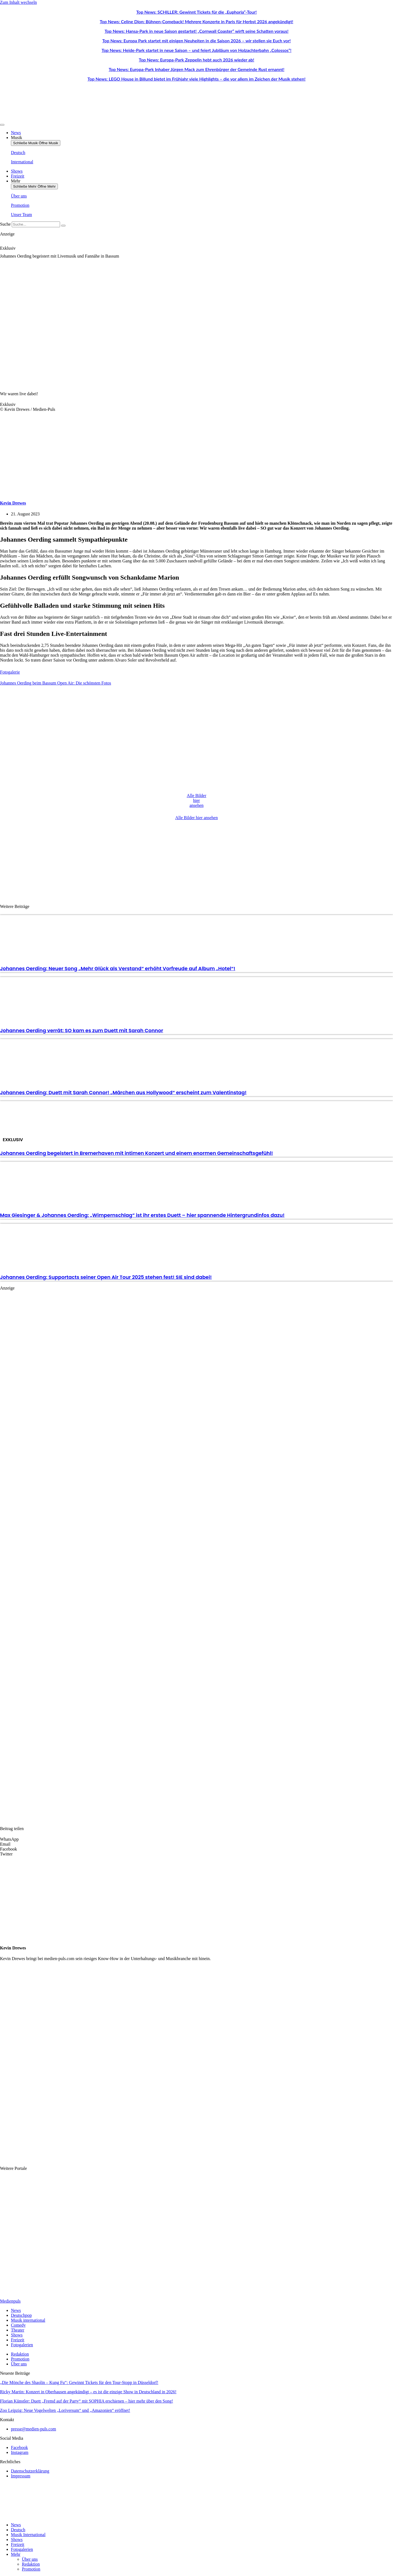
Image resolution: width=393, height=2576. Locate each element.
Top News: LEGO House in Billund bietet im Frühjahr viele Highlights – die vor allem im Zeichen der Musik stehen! (197, 78)
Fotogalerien (22, 2549)
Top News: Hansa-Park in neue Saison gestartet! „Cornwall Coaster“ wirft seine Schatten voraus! (196, 31)
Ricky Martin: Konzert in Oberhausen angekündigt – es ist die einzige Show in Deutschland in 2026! (88, 2391)
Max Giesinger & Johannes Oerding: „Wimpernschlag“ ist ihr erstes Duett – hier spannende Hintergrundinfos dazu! (142, 1215)
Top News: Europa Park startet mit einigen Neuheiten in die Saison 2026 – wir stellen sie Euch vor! (196, 40)
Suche (5, 224)
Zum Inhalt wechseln (18, 2)
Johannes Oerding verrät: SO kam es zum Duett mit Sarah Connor (81, 1030)
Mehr (15, 2554)
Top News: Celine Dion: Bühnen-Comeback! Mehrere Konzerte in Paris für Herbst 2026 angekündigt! (196, 21)
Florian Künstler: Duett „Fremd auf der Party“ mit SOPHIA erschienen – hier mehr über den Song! (86, 2401)
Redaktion (31, 2564)
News (16, 2524)
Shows (17, 2539)
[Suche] (63, 225)
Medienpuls (10, 2301)
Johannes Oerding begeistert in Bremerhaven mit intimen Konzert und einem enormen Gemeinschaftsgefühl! (136, 1153)
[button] (196, 1839)
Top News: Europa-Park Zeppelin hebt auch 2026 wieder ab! (196, 59)
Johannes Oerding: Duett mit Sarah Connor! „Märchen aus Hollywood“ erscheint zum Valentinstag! (123, 1092)
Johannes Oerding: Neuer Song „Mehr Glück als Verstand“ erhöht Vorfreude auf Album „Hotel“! (117, 968)
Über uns (30, 2559)
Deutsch (18, 2529)
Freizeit (17, 2544)
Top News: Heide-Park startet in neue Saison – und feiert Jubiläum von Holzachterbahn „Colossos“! (196, 50)
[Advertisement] (196, 860)
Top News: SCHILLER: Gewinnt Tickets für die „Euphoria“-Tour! (196, 11)
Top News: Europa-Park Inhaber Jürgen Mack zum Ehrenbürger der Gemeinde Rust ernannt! (196, 69)
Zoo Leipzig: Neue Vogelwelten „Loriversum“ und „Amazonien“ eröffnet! (65, 2410)
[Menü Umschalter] (2, 125)
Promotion (31, 2569)
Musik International (28, 2534)
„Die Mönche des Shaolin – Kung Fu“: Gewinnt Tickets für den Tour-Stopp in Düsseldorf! (79, 2382)
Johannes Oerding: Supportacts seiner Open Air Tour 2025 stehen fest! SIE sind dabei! (106, 1277)
